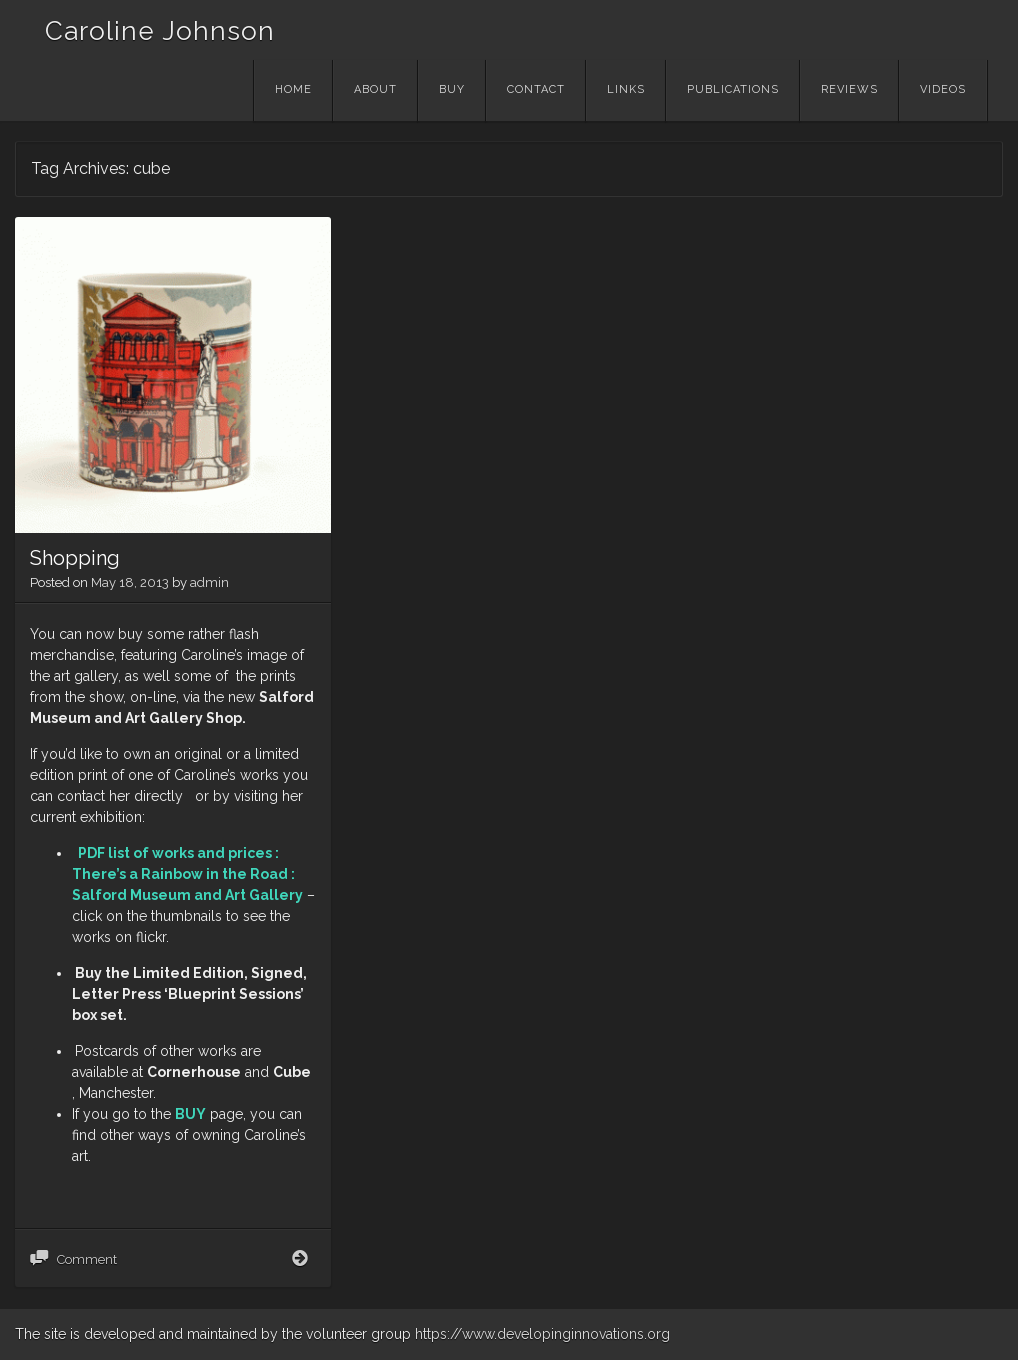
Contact (536, 89)
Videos (943, 89)
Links (626, 89)
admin (209, 582)
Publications (733, 89)
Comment (87, 1259)
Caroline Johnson (160, 31)
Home (293, 89)
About (375, 89)
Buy (452, 89)
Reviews (849, 89)
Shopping (75, 558)
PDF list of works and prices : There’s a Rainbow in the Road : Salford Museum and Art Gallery (187, 874)
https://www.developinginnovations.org (542, 1334)
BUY (190, 1114)
